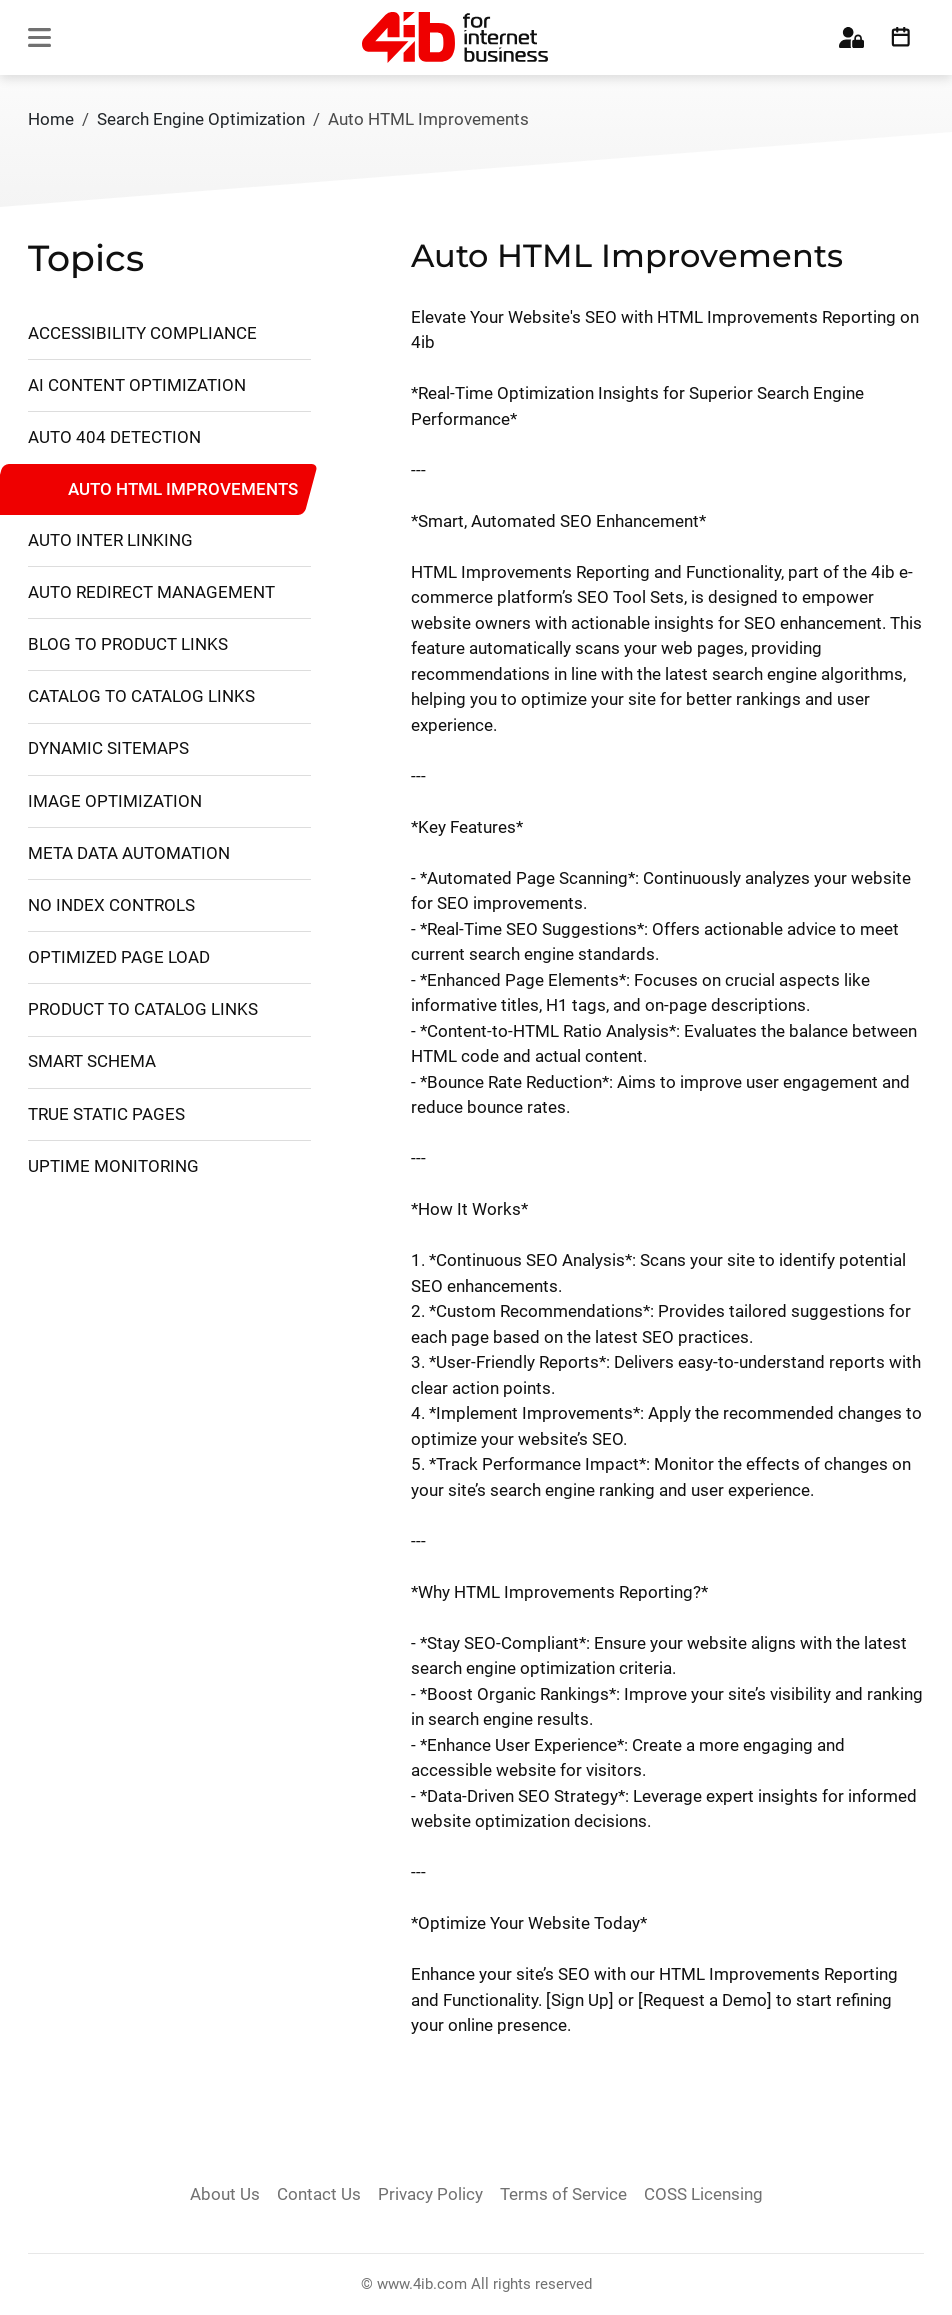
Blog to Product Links (128, 644)
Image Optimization (115, 801)
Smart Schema (92, 1061)
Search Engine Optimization (201, 119)
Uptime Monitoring (113, 1166)
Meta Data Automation (129, 853)
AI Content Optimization (137, 385)
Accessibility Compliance (142, 333)
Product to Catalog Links (143, 1009)
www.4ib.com (422, 2284)
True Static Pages (106, 1114)
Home (51, 119)
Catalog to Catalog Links (141, 696)
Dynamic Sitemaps (108, 748)
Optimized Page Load (119, 957)
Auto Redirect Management (151, 592)
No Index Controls (111, 905)
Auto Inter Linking (110, 540)
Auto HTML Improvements (183, 488)
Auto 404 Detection (114, 437)
